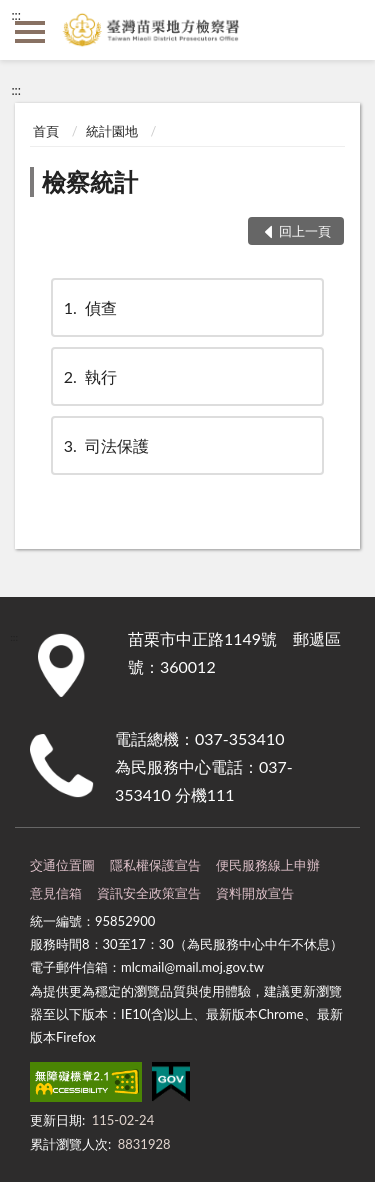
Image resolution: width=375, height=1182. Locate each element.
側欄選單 (30, 32)
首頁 (46, 131)
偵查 (89, 307)
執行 (89, 376)
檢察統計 (90, 181)
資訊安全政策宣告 (149, 893)
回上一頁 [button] (305, 231)
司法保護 (105, 445)
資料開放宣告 (255, 893)
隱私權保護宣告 (155, 865)
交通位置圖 (62, 865)
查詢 (345, 30)
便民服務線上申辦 (268, 865)
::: (16, 15)
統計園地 (112, 131)
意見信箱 (56, 893)
